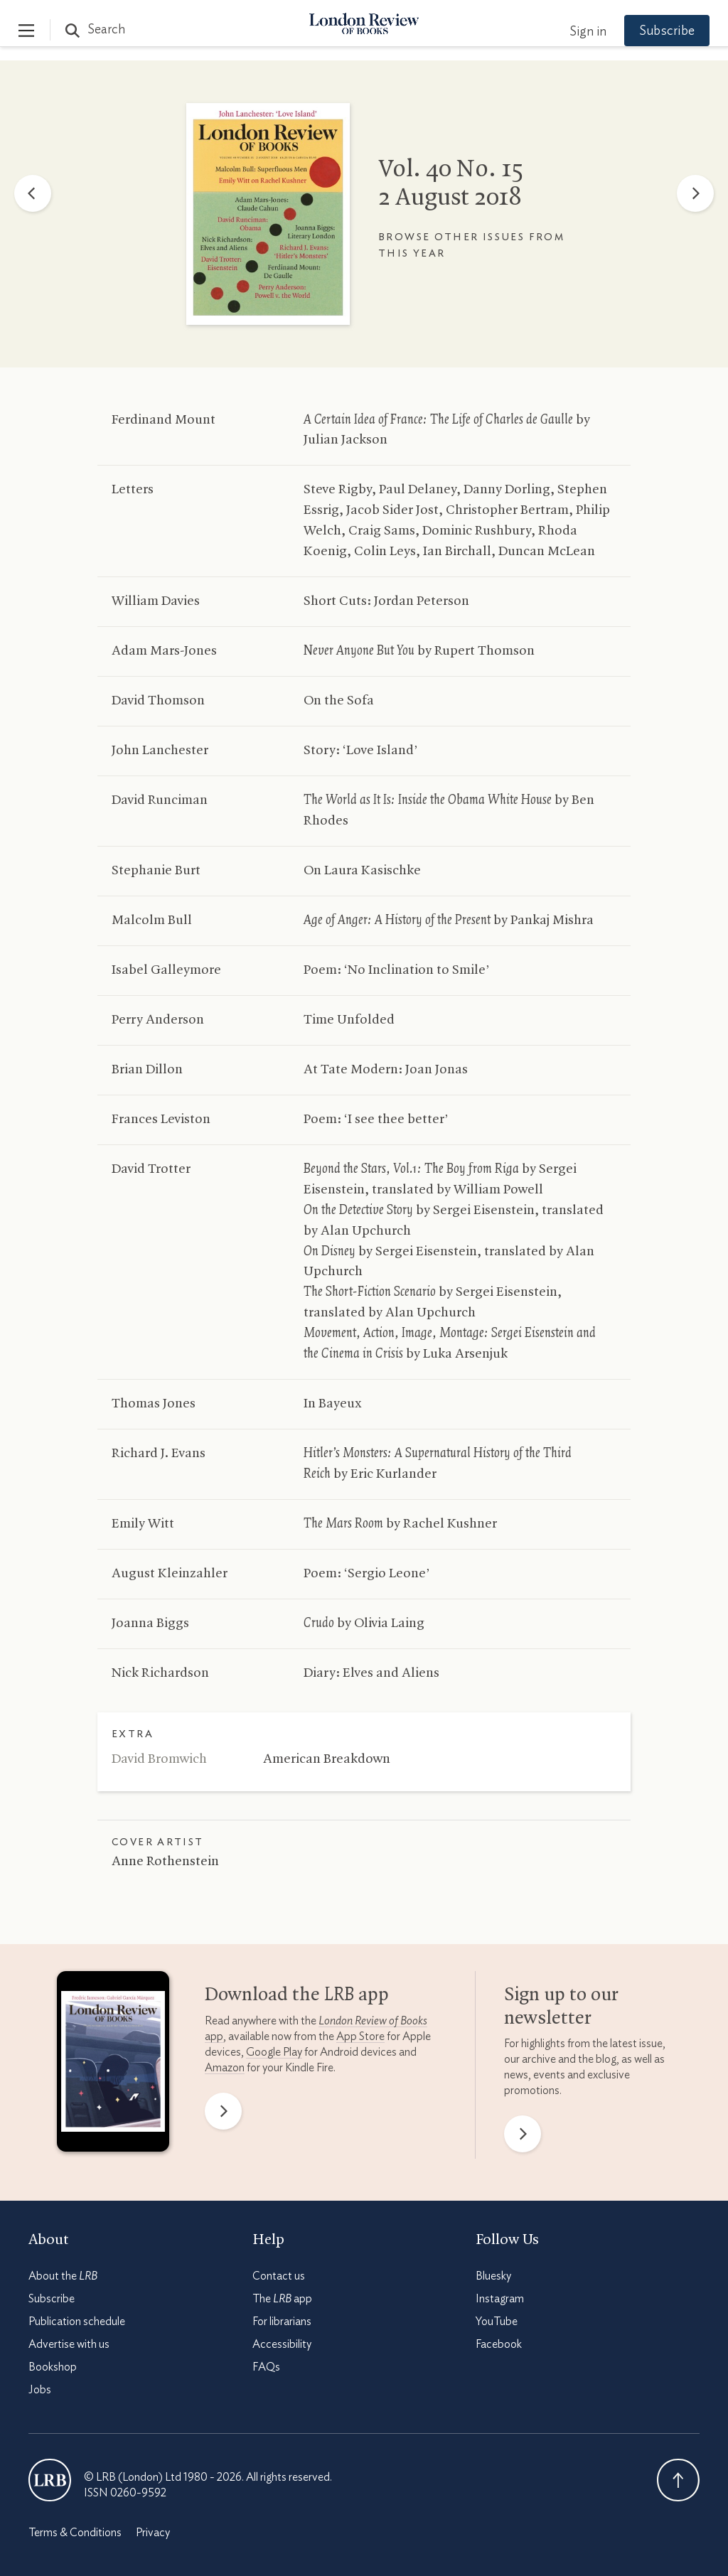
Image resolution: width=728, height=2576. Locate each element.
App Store (360, 2036)
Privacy (153, 2532)
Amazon (225, 2067)
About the (62, 2276)
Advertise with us (68, 2344)
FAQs (266, 2367)
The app (282, 2298)
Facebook (499, 2344)
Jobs (39, 2389)
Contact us (278, 2276)
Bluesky (493, 2276)
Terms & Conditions (75, 2532)
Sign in (578, 32)
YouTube (497, 2321)
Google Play (274, 2052)
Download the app (297, 1995)
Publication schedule (76, 2321)
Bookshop (52, 2367)
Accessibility (281, 2344)
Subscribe (657, 31)
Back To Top (678, 2480)
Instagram (500, 2298)
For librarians (281, 2321)
